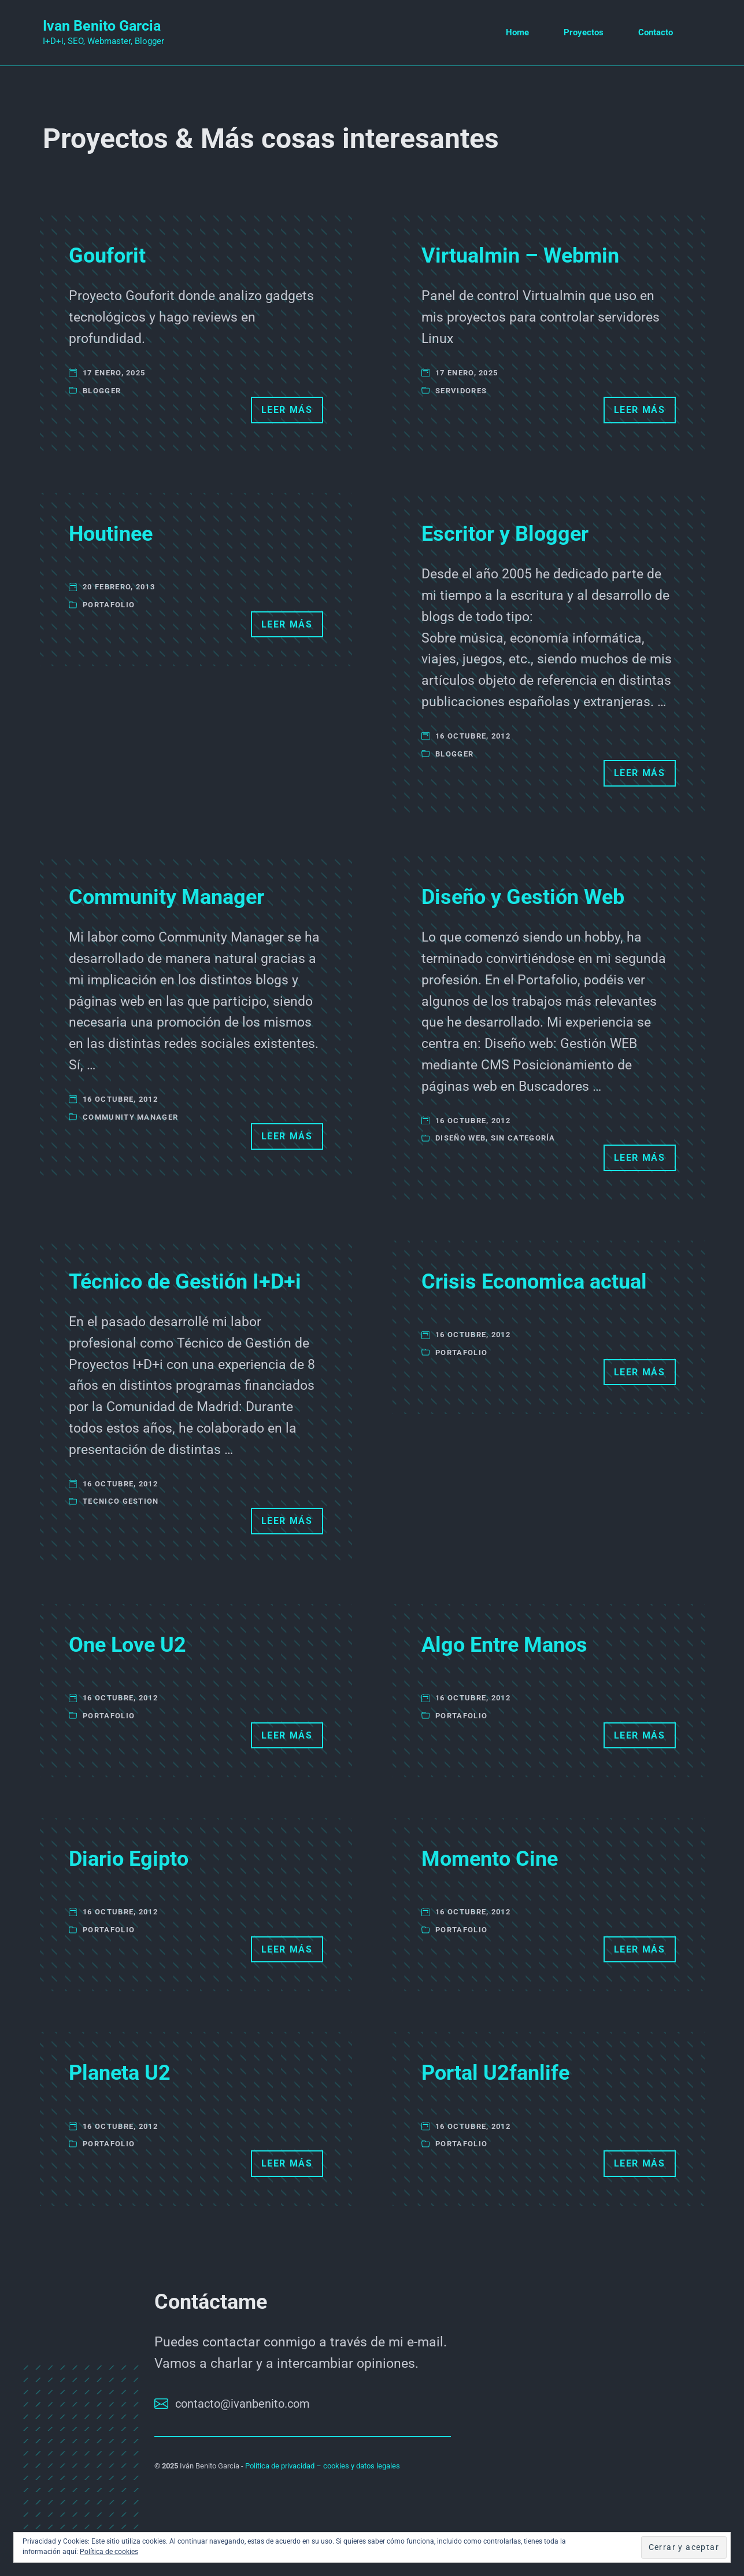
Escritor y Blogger (504, 534)
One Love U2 (127, 1645)
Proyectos (584, 32)
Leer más (287, 409)
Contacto (655, 32)
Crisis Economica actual (534, 1281)
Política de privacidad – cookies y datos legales (322, 2465)
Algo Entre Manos (504, 1645)
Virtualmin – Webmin (520, 255)
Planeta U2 (120, 2073)
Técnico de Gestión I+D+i (185, 1281)
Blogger (102, 390)
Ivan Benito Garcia (102, 25)
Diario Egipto (128, 1859)
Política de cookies (109, 2552)
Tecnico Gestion (121, 1501)
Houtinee (111, 534)
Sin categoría (523, 1138)
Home (517, 32)
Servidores (461, 390)
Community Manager (166, 897)
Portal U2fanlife (495, 2073)
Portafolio (109, 604)
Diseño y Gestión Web (522, 897)
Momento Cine (489, 1859)
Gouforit (107, 255)
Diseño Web (460, 1138)
